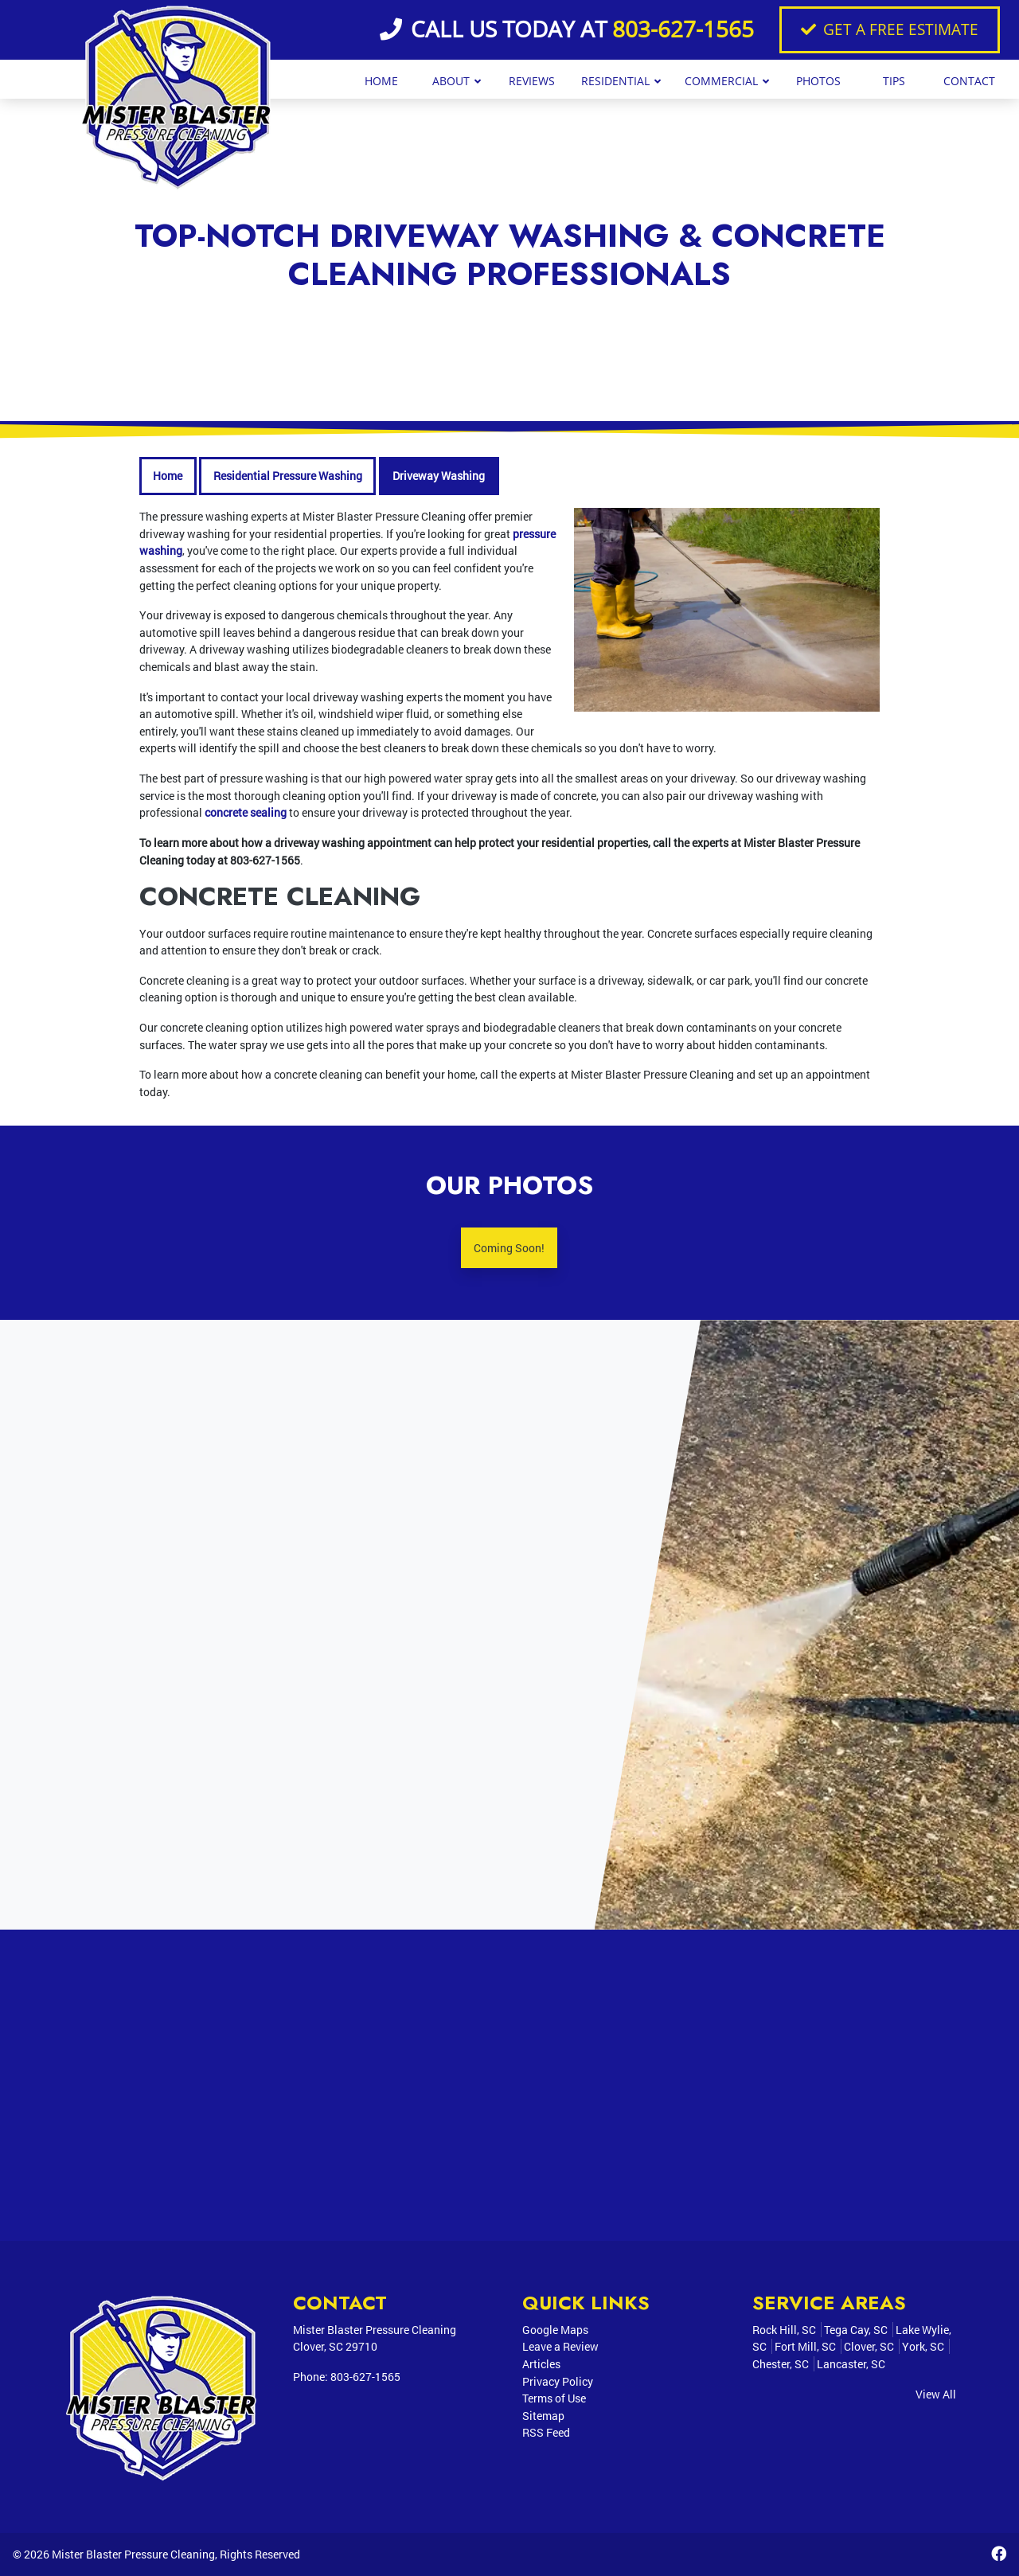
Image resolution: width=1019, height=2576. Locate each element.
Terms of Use (554, 2398)
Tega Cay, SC (856, 2329)
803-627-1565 (683, 29)
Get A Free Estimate (889, 29)
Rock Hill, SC (784, 2329)
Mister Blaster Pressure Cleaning (133, 2554)
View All (936, 2394)
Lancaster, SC (851, 2363)
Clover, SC (869, 2346)
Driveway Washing (438, 475)
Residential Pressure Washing (287, 475)
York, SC (923, 2346)
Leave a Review (560, 2346)
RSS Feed (546, 2432)
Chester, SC (780, 2363)
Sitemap (543, 2415)
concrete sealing (246, 812)
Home (167, 475)
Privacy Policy (557, 2381)
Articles (541, 2363)
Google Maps (555, 2329)
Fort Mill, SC (805, 2346)
